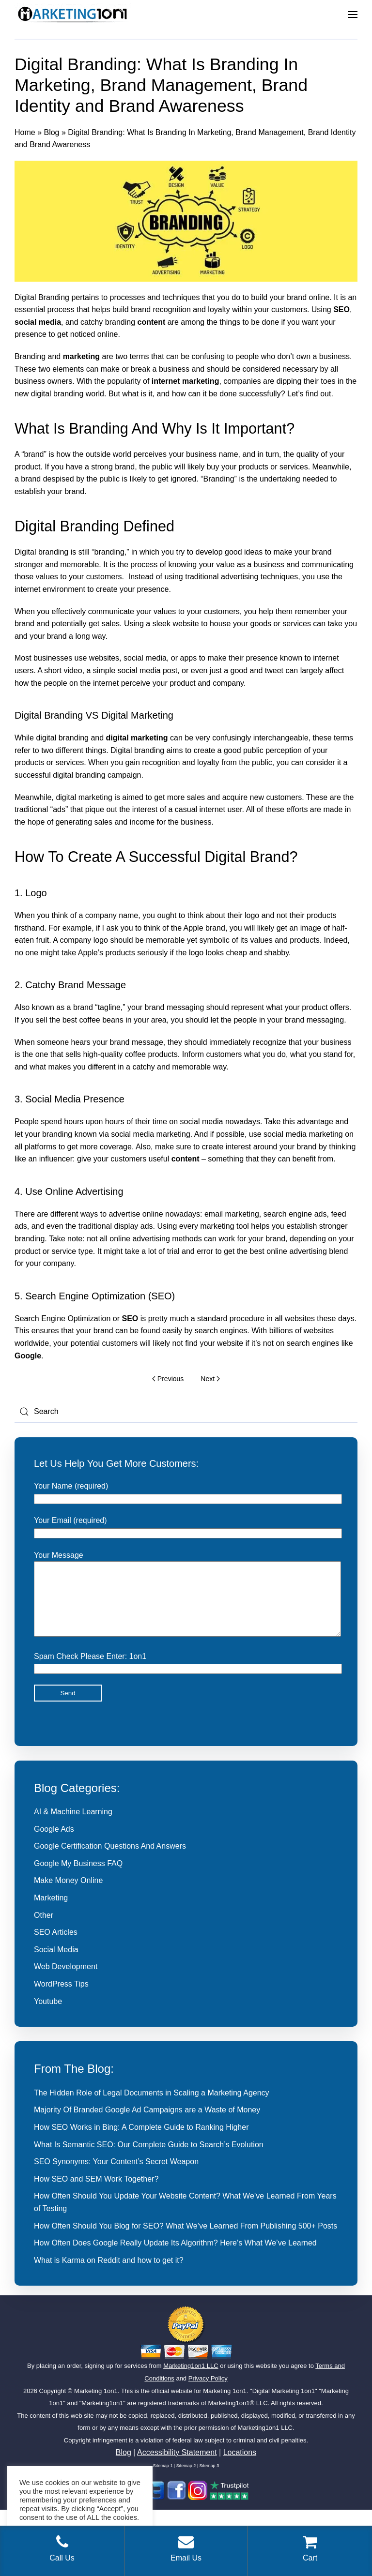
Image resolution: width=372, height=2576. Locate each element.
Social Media (56, 1964)
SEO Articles (56, 1947)
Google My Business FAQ (78, 1878)
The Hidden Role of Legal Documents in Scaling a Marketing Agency (151, 2107)
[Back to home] (73, 14)
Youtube (48, 2016)
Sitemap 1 (163, 2480)
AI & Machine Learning (73, 1826)
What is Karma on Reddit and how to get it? (109, 2275)
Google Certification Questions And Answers (110, 1860)
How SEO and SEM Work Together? (96, 2193)
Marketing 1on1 (96, 2405)
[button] (352, 14)
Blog (51, 132)
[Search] (186, 1412)
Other (43, 1930)
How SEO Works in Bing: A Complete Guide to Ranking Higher (141, 2142)
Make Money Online (68, 1895)
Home (25, 132)
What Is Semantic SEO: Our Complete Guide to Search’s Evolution (149, 2159)
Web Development (65, 1981)
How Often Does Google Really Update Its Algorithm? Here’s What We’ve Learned (175, 2257)
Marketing (51, 1912)
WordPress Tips (61, 1998)
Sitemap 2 (186, 2480)
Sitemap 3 (209, 2480)
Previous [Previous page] (168, 1379)
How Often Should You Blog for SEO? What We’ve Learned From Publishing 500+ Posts (185, 2240)
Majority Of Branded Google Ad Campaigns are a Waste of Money (147, 2124)
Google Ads (54, 1843)
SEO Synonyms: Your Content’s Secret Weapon (116, 2176)
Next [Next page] (210, 1379)
